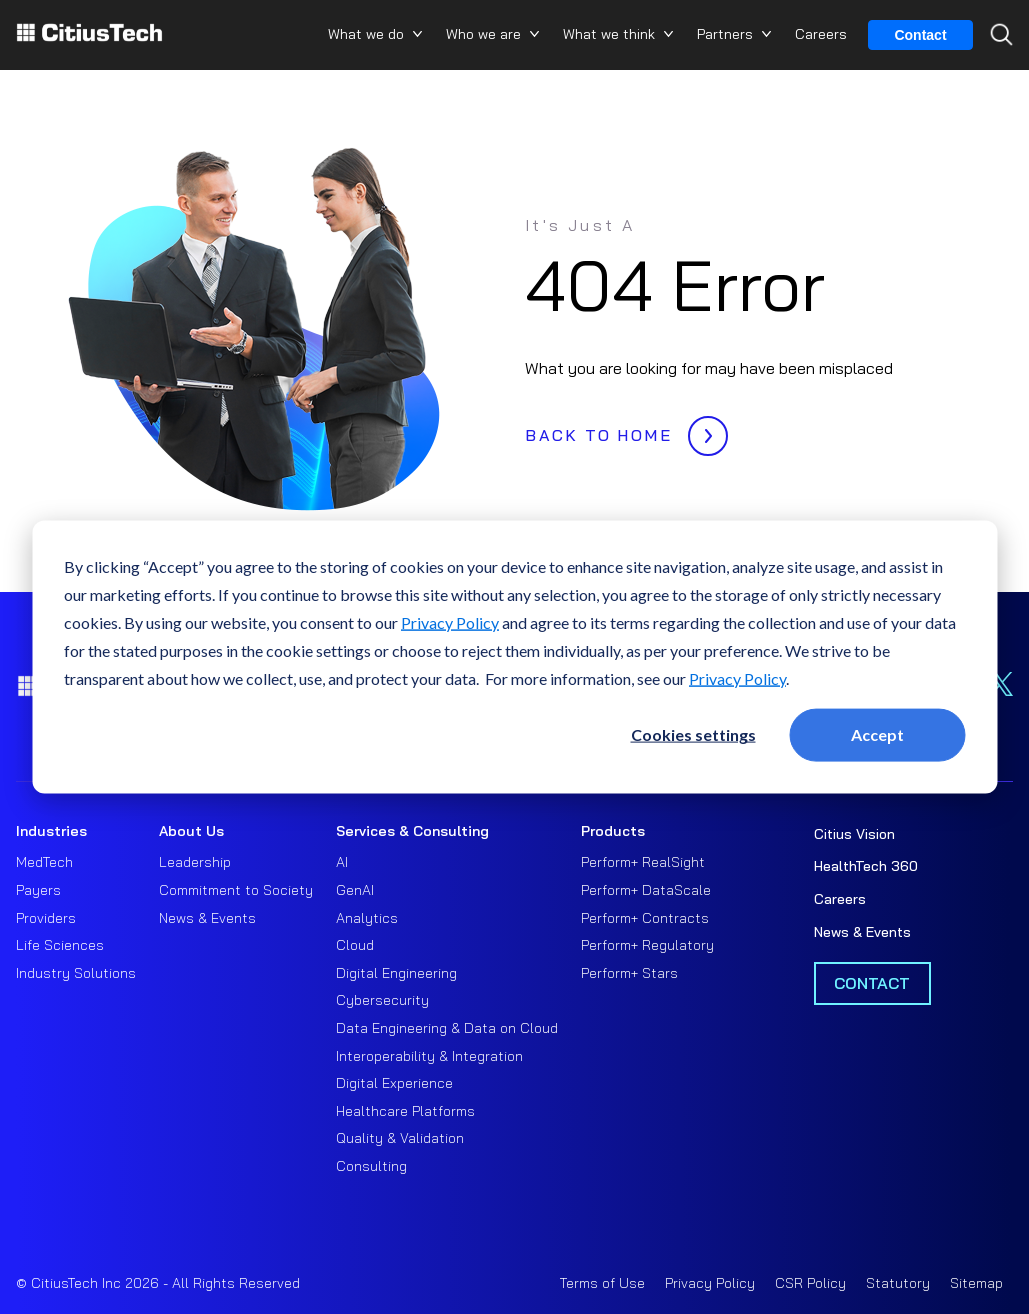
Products (613, 831)
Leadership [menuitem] (195, 862)
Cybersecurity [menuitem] (382, 1000)
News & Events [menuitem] (207, 918)
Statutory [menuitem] (898, 1283)
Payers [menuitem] (38, 890)
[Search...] (996, 71)
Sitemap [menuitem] (976, 1283)
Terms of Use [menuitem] (602, 1283)
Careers (821, 34)
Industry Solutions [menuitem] (76, 973)
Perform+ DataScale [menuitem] (646, 890)
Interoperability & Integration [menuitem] (429, 1056)
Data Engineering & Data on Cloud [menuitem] (447, 1028)
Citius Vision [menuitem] (854, 834)
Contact (920, 35)
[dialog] (514, 657)
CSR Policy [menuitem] (810, 1283)
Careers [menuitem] (840, 899)
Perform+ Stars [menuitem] (629, 973)
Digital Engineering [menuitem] (396, 973)
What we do (366, 34)
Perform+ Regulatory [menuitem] (647, 945)
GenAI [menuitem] (355, 890)
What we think (609, 34)
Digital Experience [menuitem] (394, 1083)
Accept (877, 734)
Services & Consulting (412, 831)
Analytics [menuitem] (367, 918)
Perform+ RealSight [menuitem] (643, 862)
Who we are (483, 34)
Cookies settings (693, 734)
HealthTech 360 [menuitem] (866, 866)
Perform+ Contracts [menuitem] (645, 918)
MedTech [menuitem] (44, 862)
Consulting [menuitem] (371, 1166)
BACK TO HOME (621, 430)
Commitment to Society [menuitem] (236, 890)
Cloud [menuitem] (355, 945)
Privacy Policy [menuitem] (710, 1283)
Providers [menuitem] (46, 918)
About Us (191, 831)
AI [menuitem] (342, 862)
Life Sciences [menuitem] (60, 945)
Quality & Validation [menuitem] (400, 1138)
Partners (725, 34)
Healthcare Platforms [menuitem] (405, 1111)
